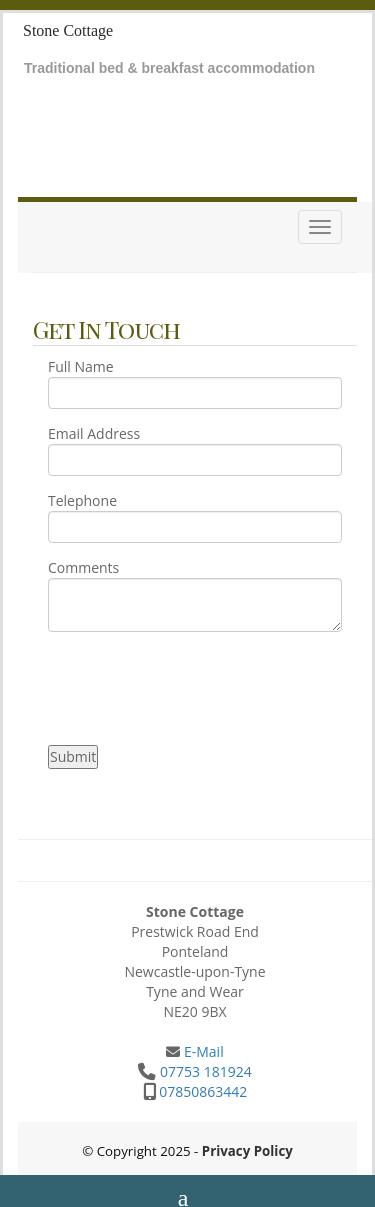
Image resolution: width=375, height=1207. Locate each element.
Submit (73, 756)
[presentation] (200, 686)
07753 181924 (206, 1071)
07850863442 (203, 1091)
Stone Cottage (68, 30)
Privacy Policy (247, 1151)
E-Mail (201, 1051)
